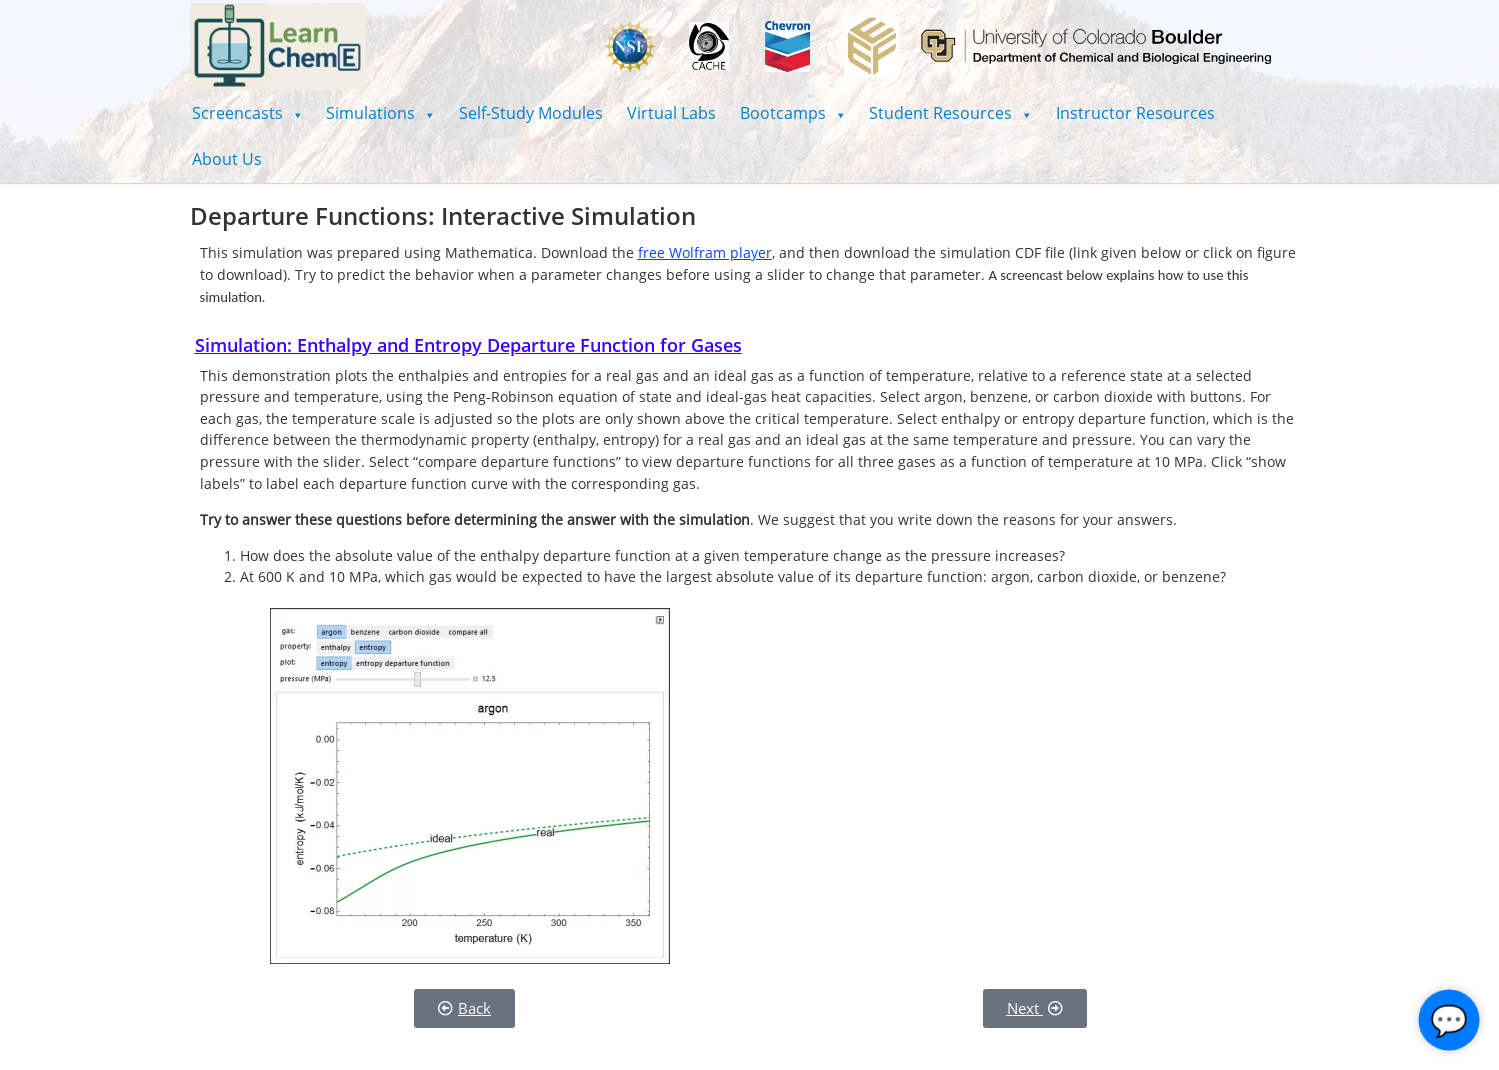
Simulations (380, 113)
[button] (247, 113)
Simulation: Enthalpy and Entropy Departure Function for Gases (468, 345)
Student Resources (950, 113)
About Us (227, 159)
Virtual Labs (671, 113)
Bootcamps (793, 113)
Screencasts (247, 113)
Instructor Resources (1135, 113)
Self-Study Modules (531, 113)
